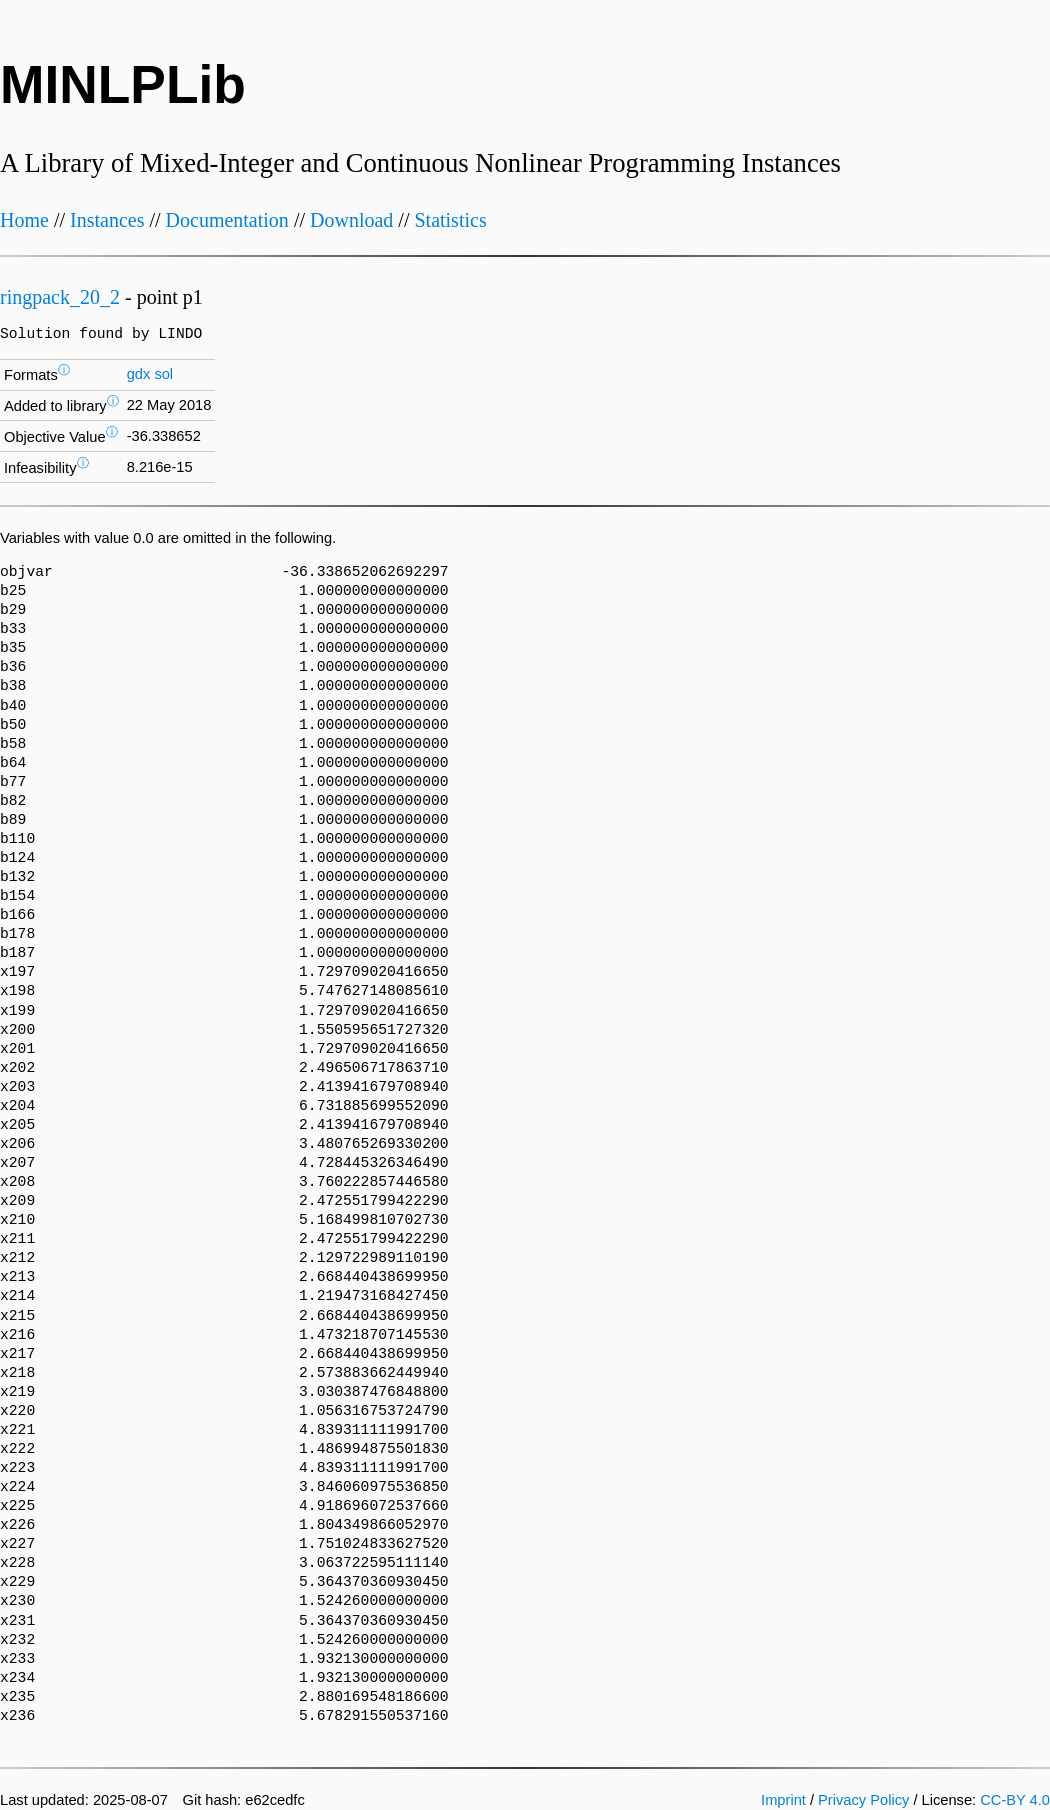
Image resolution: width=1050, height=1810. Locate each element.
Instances (107, 220)
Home (24, 220)
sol (163, 374)
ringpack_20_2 (60, 297)
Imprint (783, 1800)
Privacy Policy (863, 1800)
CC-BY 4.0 (1015, 1800)
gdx (139, 374)
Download (351, 220)
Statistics (450, 220)
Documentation (227, 220)
